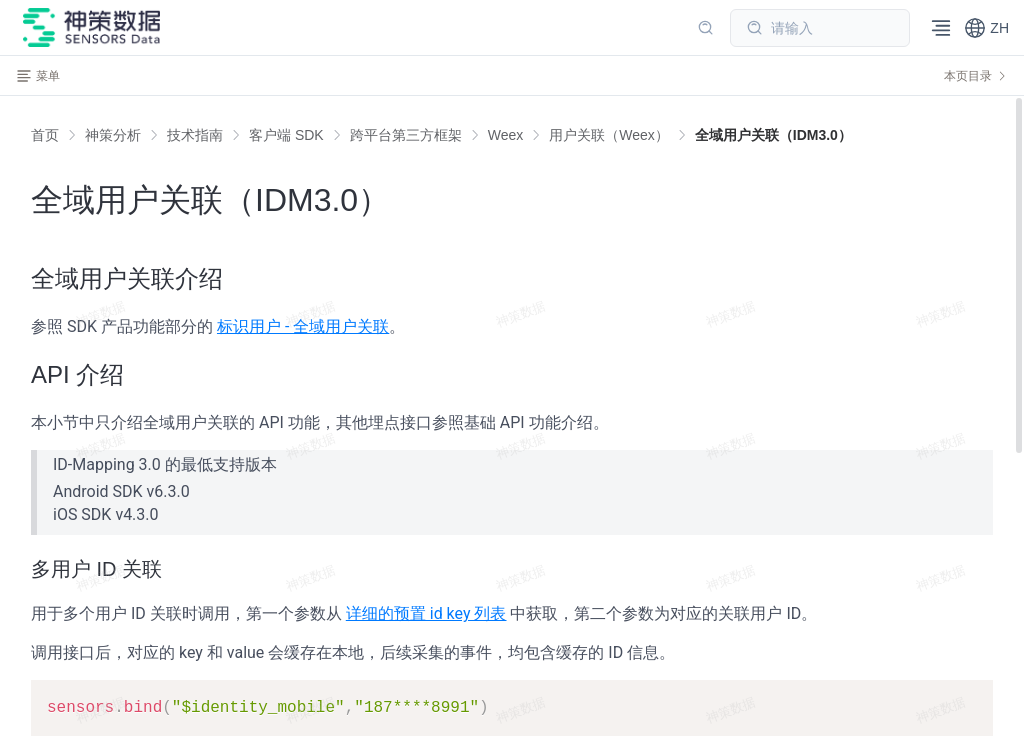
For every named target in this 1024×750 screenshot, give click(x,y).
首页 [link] (45, 135)
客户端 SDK (286, 135)
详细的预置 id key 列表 (426, 613)
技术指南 (195, 135)
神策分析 (113, 135)
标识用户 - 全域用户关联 (303, 326)
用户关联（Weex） (609, 135)
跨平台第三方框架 (406, 135)
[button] (986, 28)
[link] (113, 135)
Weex (506, 135)
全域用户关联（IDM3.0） (773, 135)
